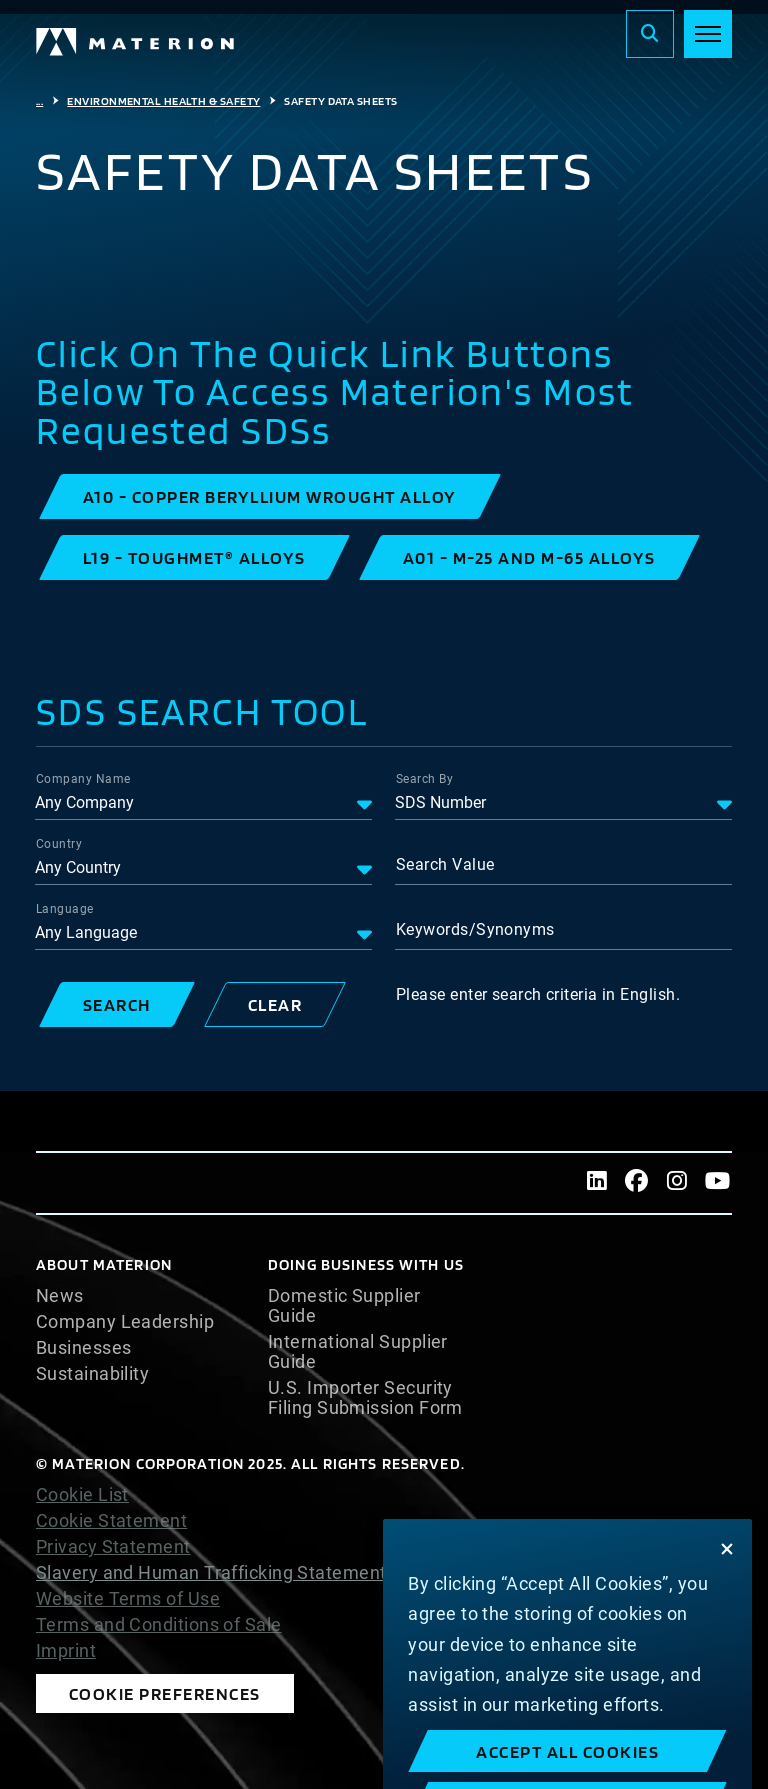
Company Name (83, 779)
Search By (424, 779)
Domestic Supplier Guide (344, 1306)
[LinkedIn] (597, 1183)
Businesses (84, 1348)
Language (65, 909)
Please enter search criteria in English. (538, 994)
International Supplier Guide (358, 1352)
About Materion (104, 1264)
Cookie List (82, 1495)
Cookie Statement (111, 1521)
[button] (270, 496)
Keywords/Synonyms (475, 929)
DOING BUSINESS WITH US (366, 1264)
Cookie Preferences (165, 1693)
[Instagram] (677, 1183)
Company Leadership (125, 1322)
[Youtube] (718, 1183)
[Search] (650, 34)
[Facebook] (637, 1183)
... (39, 101)
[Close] (727, 1579)
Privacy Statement (113, 1547)
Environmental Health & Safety (163, 101)
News (60, 1296)
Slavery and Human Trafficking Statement (211, 1572)
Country (59, 844)
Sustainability (92, 1374)
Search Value (445, 864)
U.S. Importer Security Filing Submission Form (365, 1398)
